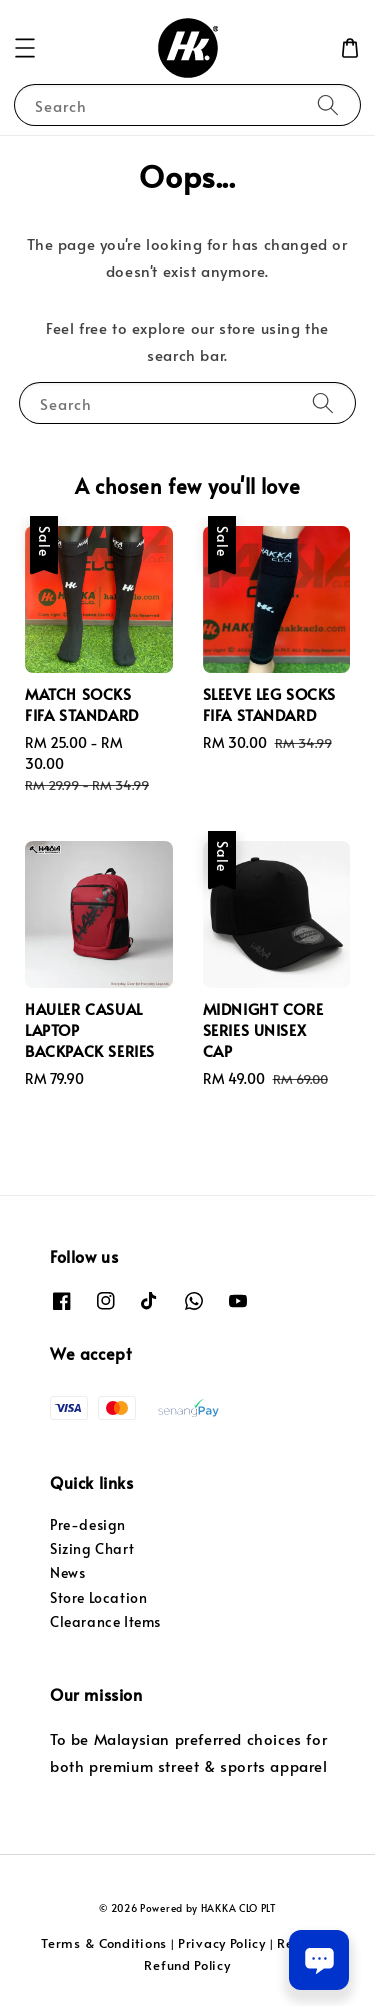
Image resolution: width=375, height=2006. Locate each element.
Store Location (98, 1597)
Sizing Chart (92, 1548)
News (67, 1572)
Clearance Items (105, 1621)
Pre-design (88, 1524)
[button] (25, 48)
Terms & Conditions (104, 1943)
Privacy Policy (222, 1943)
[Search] (328, 104)
